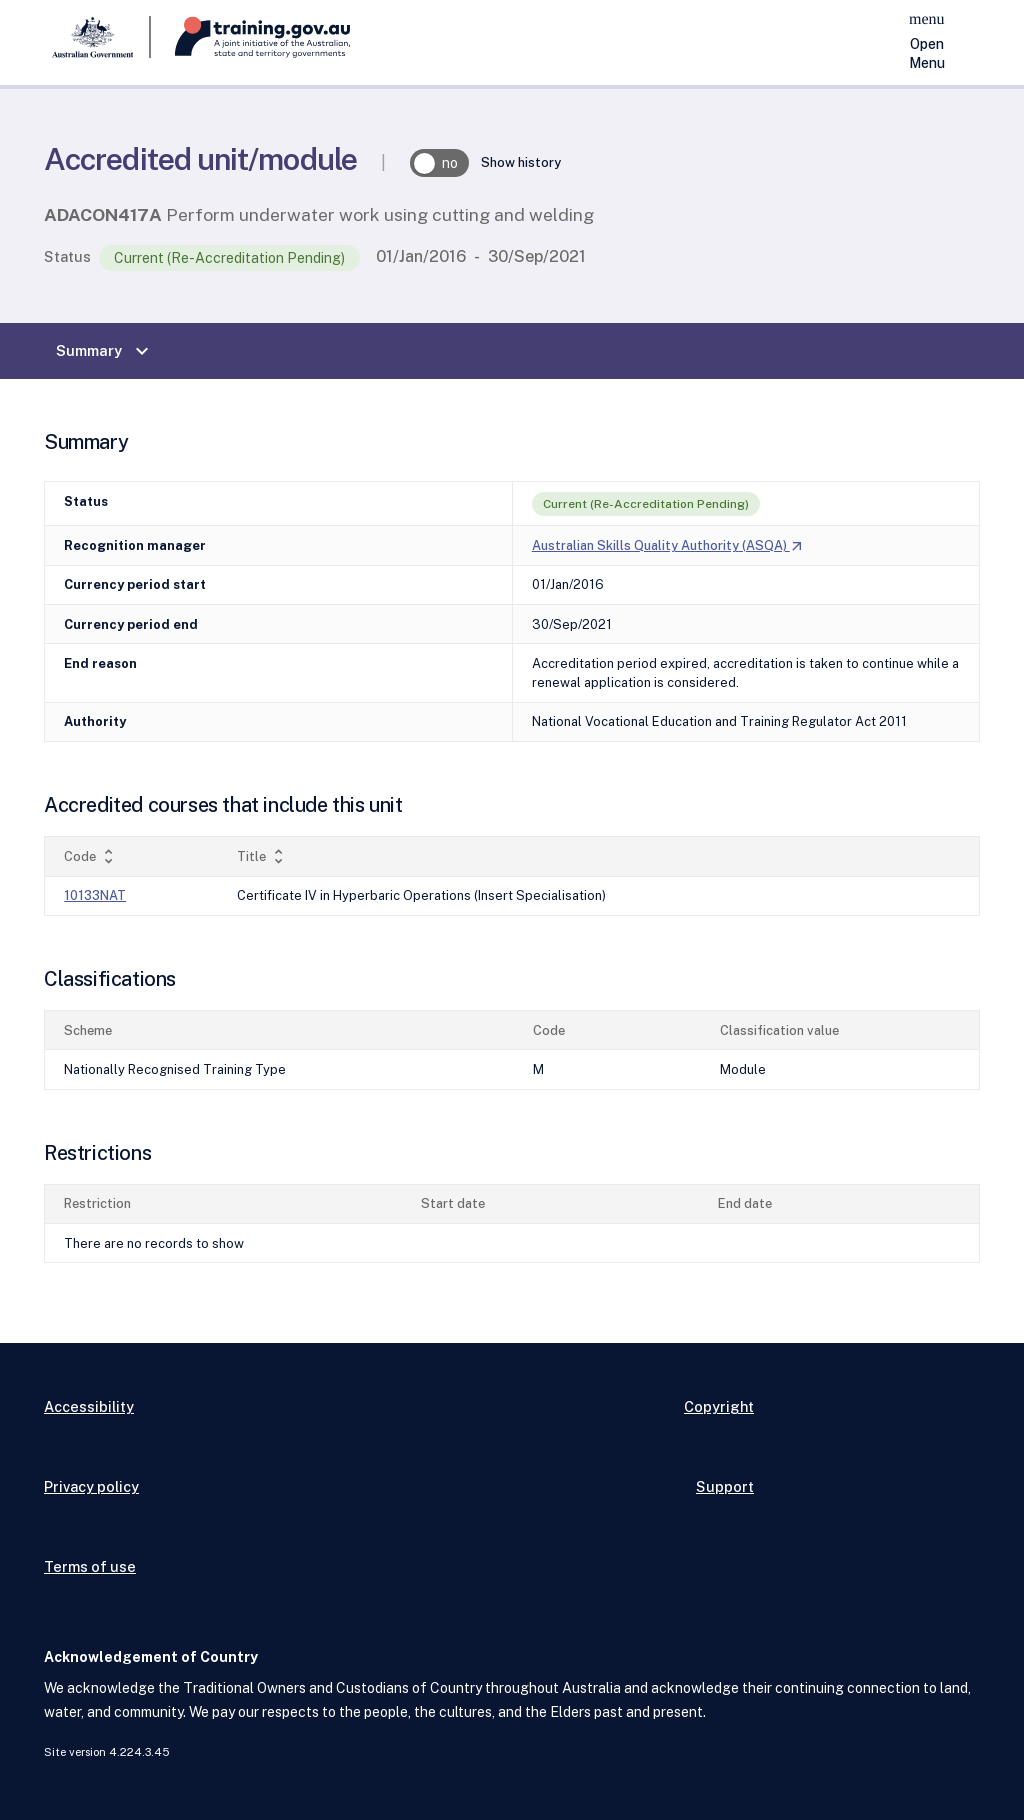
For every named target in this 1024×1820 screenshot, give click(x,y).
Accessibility (89, 1406)
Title (262, 856)
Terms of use (90, 1566)
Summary (105, 351)
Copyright (719, 1406)
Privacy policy (91, 1486)
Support (725, 1486)
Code (91, 856)
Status (67, 256)
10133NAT (95, 895)
